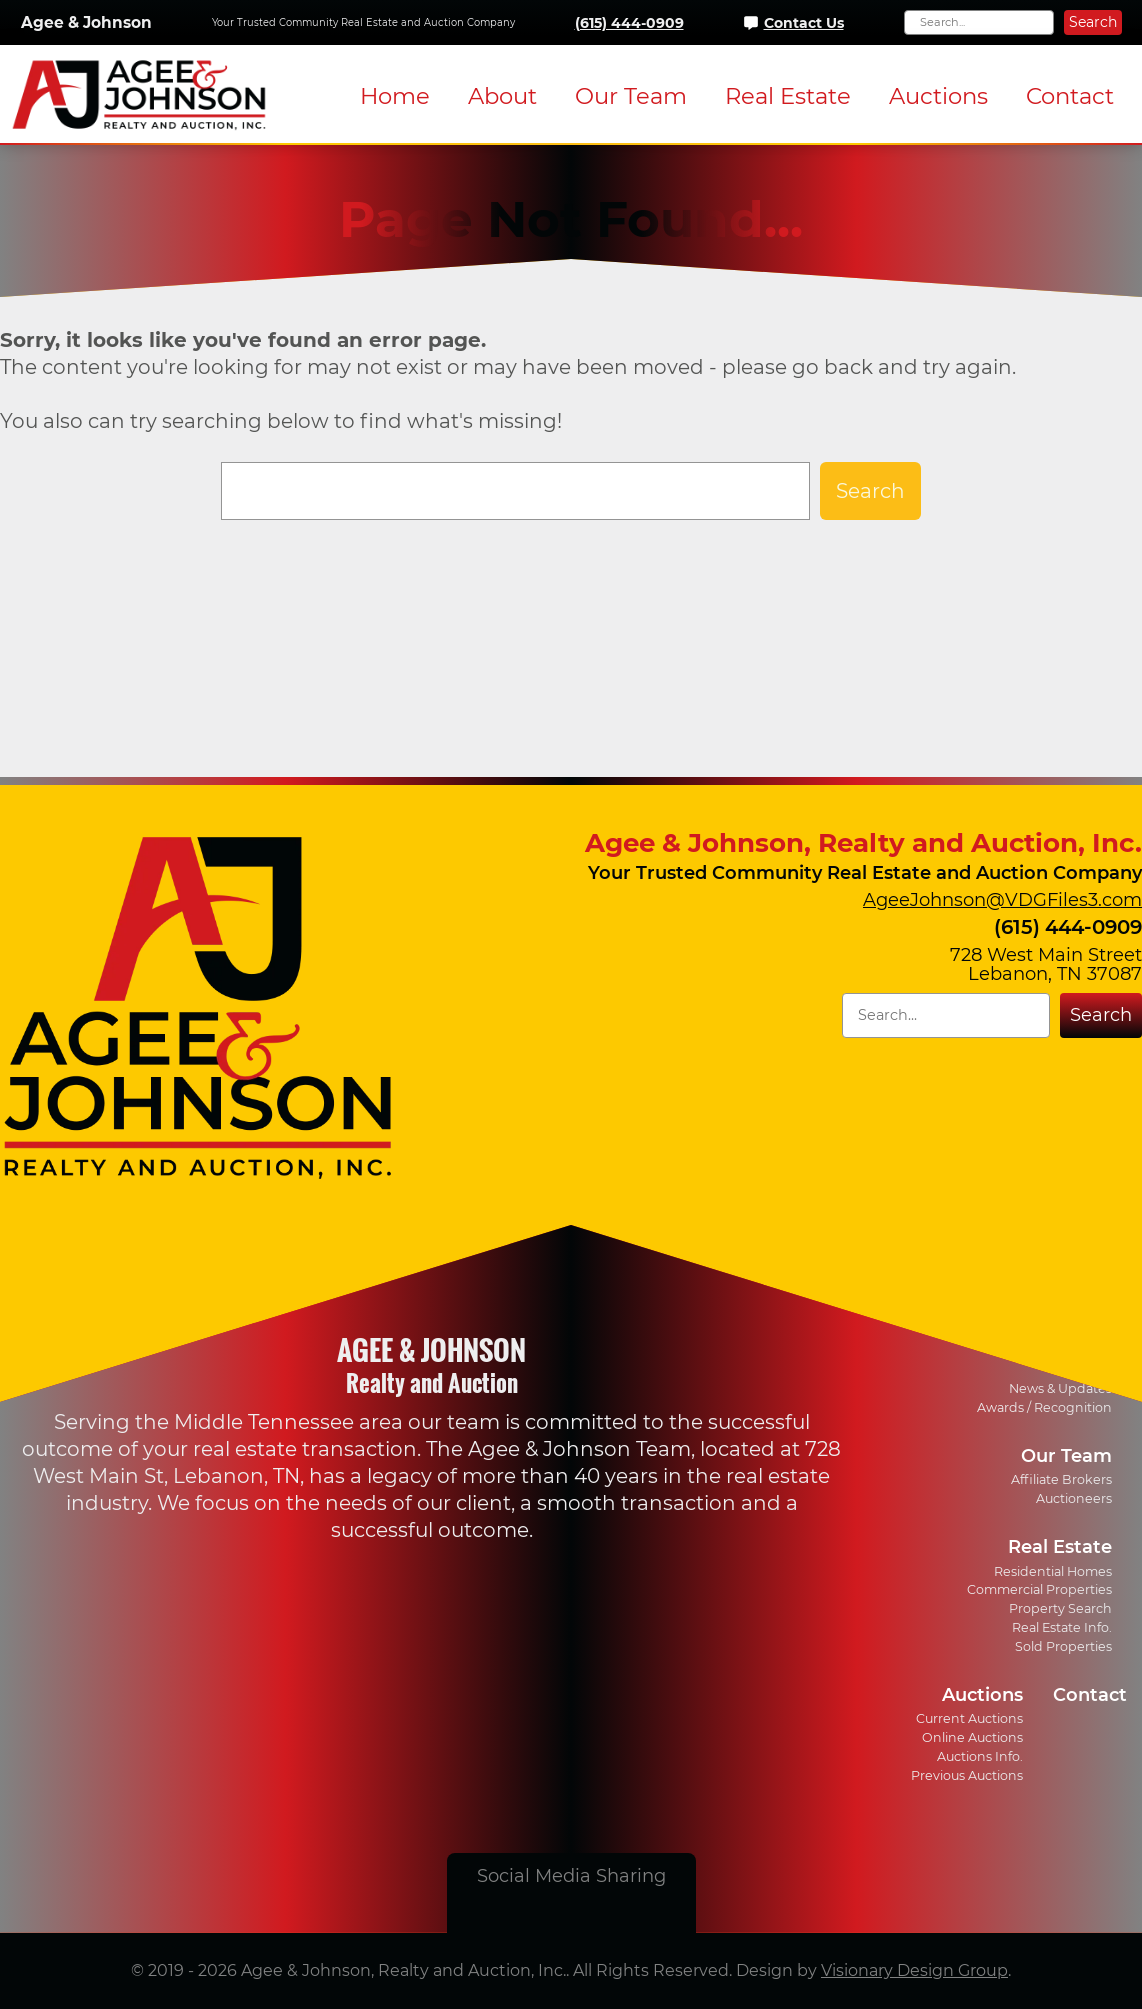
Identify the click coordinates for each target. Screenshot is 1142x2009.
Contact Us (804, 23)
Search (1093, 22)
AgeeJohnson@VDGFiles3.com (1002, 900)
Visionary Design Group (914, 1970)
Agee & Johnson (86, 22)
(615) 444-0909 (629, 23)
